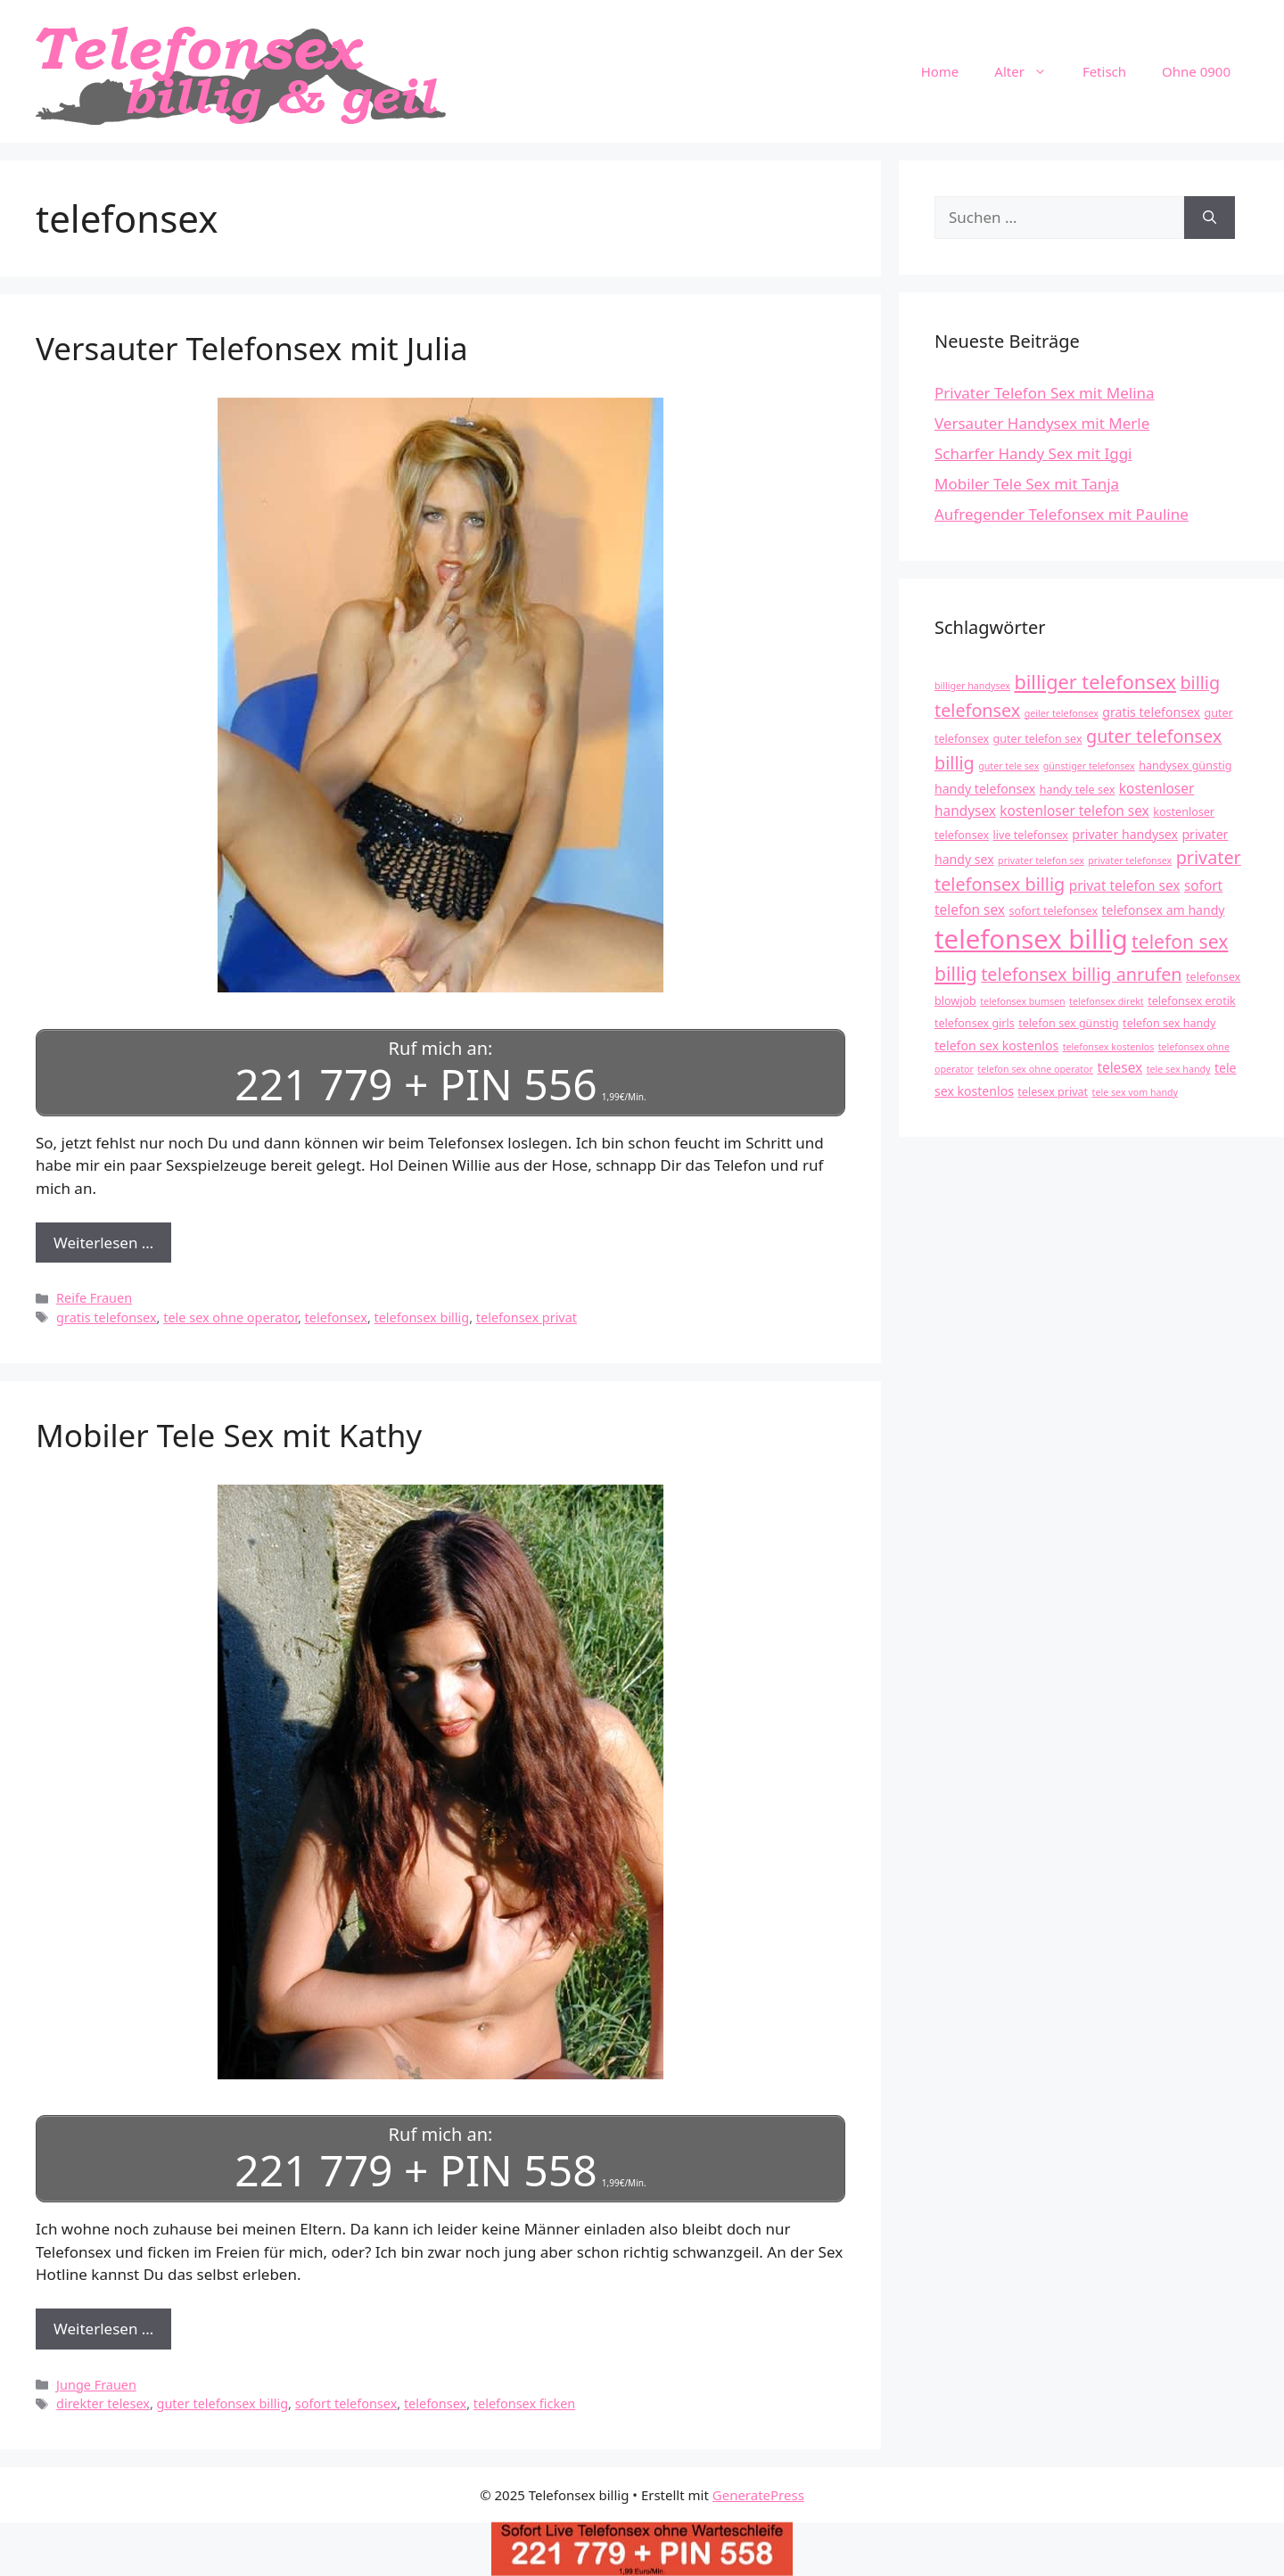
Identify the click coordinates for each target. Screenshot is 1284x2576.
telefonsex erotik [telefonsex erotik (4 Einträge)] (1192, 1000)
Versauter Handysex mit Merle (1041, 423)
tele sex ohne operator (230, 1317)
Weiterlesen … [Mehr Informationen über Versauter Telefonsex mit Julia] (103, 1242)
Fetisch (1104, 71)
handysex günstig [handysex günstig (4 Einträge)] (1185, 765)
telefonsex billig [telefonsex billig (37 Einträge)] (1031, 939)
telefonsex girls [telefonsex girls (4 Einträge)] (974, 1023)
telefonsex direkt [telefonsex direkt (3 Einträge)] (1106, 1001)
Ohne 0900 (1196, 71)
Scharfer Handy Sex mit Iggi (1033, 453)
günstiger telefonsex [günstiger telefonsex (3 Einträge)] (1089, 766)
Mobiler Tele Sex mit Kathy (229, 1435)
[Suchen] (1209, 217)
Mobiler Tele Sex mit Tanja (1026, 483)
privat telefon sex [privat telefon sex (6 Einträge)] (1125, 885)
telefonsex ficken (524, 2403)
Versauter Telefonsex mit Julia (252, 348)
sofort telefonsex (346, 2403)
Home (940, 71)
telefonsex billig (422, 1317)
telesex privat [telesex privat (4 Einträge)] (1052, 1091)
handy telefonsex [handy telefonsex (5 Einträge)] (984, 788)
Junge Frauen (96, 2384)
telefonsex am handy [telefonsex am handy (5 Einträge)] (1163, 909)
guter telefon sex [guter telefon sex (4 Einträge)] (1037, 738)
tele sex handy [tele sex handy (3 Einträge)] (1179, 1069)
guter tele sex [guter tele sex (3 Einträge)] (1008, 766)
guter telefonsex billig (223, 2403)
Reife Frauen (94, 1297)
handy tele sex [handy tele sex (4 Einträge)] (1077, 789)
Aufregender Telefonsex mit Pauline (1061, 514)
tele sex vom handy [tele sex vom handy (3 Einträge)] (1135, 1092)
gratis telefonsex (106, 1317)
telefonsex (336, 1317)
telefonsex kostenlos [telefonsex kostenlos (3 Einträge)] (1109, 1047)
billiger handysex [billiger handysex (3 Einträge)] (972, 685)
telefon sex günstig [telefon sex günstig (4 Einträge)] (1068, 1023)
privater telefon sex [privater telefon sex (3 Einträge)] (1041, 860)
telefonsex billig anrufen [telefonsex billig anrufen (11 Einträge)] (1081, 974)
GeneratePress (758, 2495)
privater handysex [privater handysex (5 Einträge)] (1125, 834)
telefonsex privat (526, 1317)
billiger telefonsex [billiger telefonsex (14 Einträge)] (1095, 682)
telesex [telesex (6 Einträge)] (1119, 1067)
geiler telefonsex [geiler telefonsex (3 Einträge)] (1062, 713)
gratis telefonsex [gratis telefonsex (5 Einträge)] (1151, 712)
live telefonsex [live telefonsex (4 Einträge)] (1030, 835)
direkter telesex (103, 2403)
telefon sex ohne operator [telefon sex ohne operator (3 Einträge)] (1035, 1069)
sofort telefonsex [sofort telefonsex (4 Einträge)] (1053, 910)
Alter (1029, 71)
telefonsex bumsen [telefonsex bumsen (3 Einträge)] (1022, 1001)
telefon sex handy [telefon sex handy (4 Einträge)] (1169, 1023)
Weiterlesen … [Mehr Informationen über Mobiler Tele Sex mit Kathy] (103, 2328)
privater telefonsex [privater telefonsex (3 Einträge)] (1130, 860)
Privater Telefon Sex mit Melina (1044, 393)
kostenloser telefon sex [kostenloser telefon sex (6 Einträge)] (1074, 811)
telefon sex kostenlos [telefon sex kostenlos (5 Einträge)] (996, 1045)
